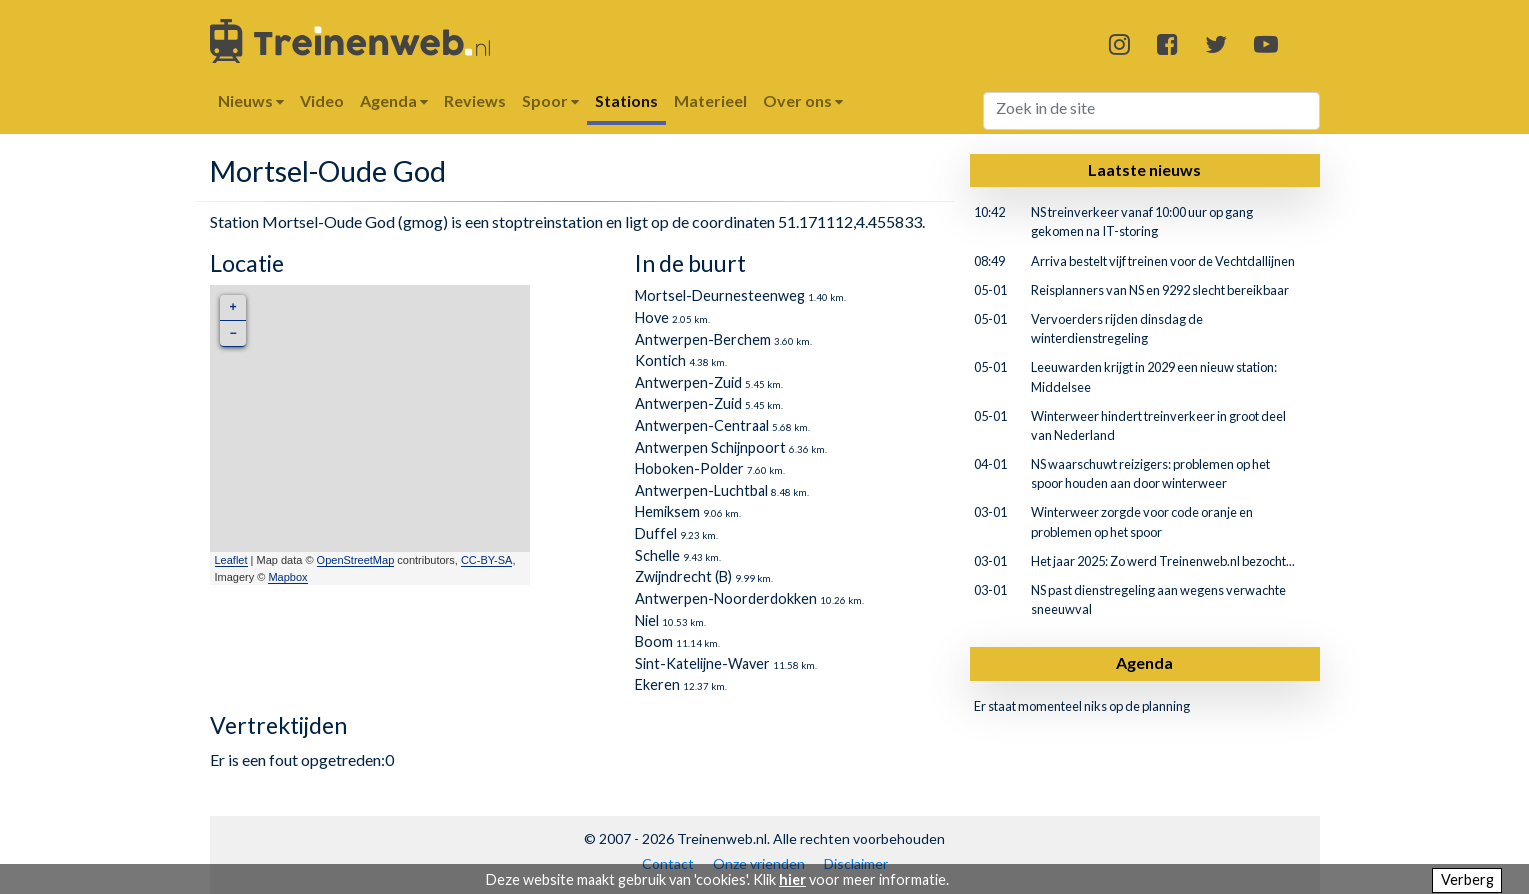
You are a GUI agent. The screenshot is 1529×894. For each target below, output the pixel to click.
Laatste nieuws (1144, 169)
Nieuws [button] (251, 100)
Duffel (656, 533)
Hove (652, 317)
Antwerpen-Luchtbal (701, 490)
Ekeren (657, 684)
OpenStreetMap (356, 560)
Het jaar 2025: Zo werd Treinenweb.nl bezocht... (1163, 561)
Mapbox (287, 577)
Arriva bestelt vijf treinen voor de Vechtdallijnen (1163, 261)
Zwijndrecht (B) (683, 576)
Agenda (1144, 662)
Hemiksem (667, 511)
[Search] (1151, 111)
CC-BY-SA (487, 560)
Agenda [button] (394, 100)
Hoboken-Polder (689, 468)
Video (322, 100)
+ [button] (232, 307)
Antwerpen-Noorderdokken (726, 598)
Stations (626, 100)
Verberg (1467, 879)
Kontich (660, 360)
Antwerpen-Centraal (702, 425)
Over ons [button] (803, 100)
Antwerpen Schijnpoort (710, 447)
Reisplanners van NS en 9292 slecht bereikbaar (1160, 290)
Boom (654, 641)
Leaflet (231, 560)
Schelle (657, 555)
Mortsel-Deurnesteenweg (720, 295)
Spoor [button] (550, 100)
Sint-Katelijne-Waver (702, 663)
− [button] (232, 333)
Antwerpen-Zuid (688, 382)
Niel (647, 620)
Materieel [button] (710, 100)
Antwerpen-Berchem (703, 339)
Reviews (475, 100)
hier (792, 879)
